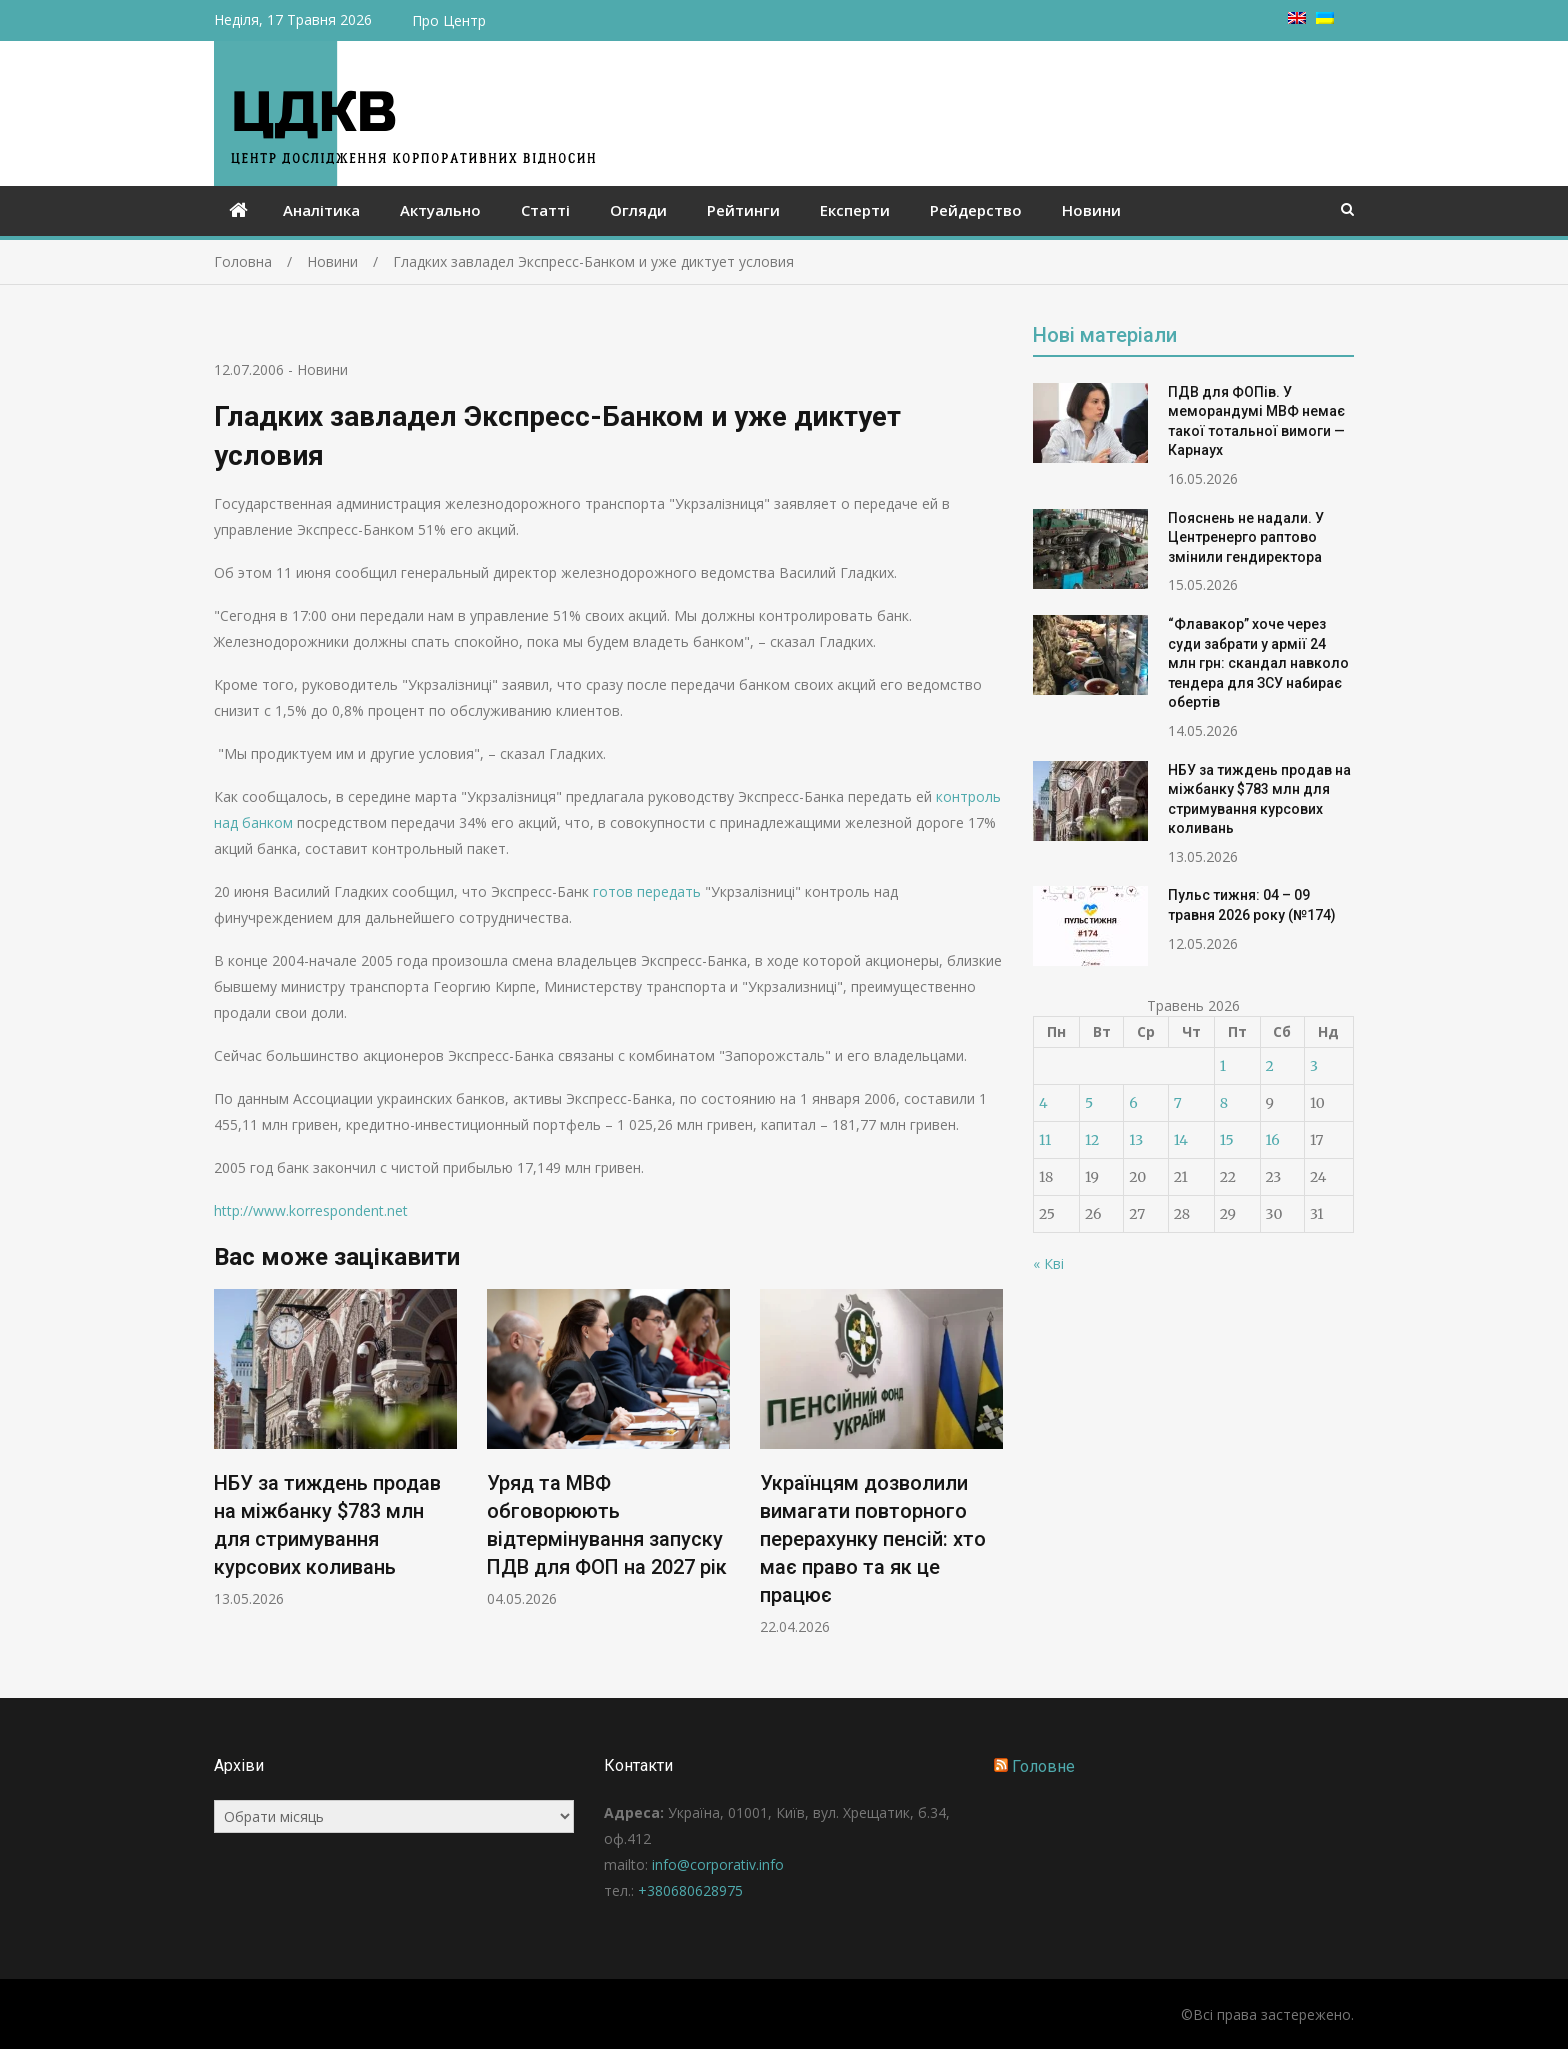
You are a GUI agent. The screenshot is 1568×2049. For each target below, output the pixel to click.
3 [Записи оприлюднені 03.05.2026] (1314, 1066)
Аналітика (321, 210)
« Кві (1048, 1263)
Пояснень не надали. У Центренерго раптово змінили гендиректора (1246, 537)
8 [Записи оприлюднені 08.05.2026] (1224, 1103)
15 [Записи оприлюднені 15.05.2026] (1227, 1140)
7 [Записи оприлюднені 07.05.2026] (1178, 1103)
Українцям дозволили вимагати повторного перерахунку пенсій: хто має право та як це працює (873, 1539)
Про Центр (449, 20)
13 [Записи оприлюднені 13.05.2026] (1136, 1140)
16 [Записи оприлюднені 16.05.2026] (1273, 1140)
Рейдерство (976, 210)
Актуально (440, 210)
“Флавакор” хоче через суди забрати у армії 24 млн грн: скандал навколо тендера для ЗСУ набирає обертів (1258, 663)
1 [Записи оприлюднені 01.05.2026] (1223, 1066)
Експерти (855, 210)
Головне (1043, 1766)
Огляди (638, 210)
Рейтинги (743, 210)
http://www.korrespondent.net (311, 1210)
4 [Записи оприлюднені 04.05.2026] (1043, 1103)
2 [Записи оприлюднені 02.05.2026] (1270, 1066)
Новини (1091, 210)
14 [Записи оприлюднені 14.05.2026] (1181, 1140)
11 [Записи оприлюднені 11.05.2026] (1045, 1140)
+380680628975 (690, 1890)
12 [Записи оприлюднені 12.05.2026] (1092, 1140)
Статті (545, 210)
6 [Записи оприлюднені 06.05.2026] (1133, 1103)
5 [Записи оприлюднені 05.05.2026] (1089, 1103)
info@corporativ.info (718, 1864)
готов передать (647, 891)
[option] (335, 1448)
